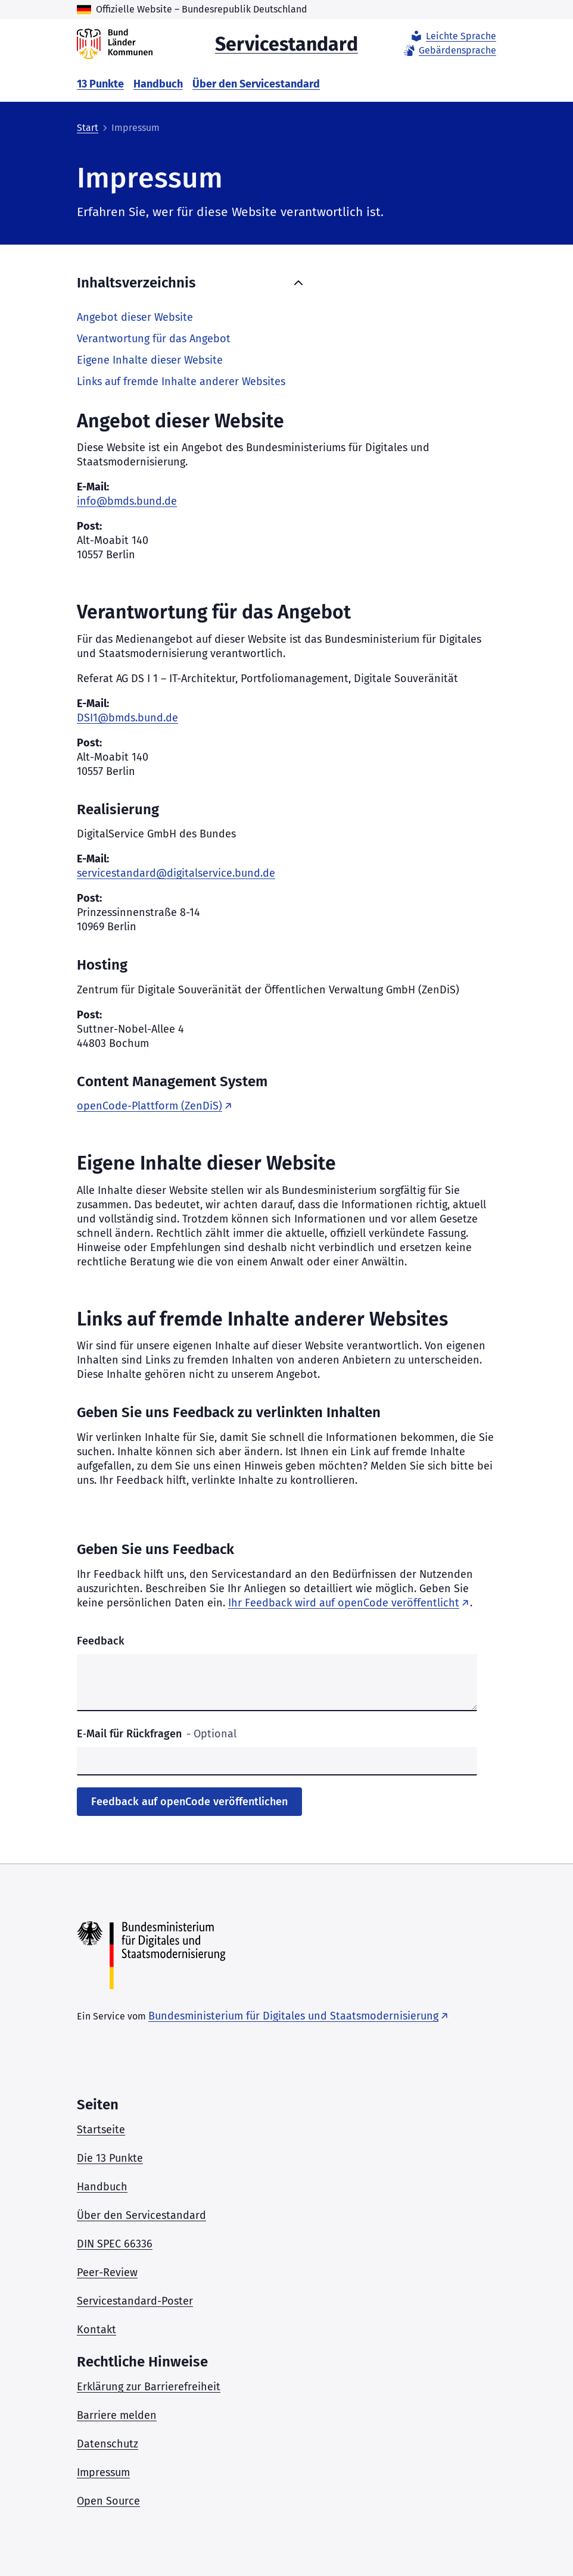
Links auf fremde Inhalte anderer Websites (181, 381)
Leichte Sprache (452, 36)
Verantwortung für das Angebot (154, 338)
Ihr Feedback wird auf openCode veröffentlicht (343, 1602)
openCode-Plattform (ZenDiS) (149, 1105)
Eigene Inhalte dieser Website (150, 360)
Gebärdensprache (449, 50)
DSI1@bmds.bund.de (127, 717)
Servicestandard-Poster (135, 2301)
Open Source (108, 2501)
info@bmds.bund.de (127, 501)
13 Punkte (100, 83)
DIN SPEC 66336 (114, 2243)
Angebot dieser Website (135, 317)
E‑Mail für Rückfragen (156, 1734)
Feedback (100, 1640)
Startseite (101, 2129)
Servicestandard (286, 42)
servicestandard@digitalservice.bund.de (176, 873)
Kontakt (96, 2329)
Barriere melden (117, 2415)
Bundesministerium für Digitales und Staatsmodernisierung (293, 2015)
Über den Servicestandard (256, 83)
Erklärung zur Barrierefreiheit (148, 2386)
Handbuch (158, 83)
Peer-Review (107, 2272)
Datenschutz (107, 2443)
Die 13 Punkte (110, 2158)
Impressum (103, 2472)
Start (87, 127)
